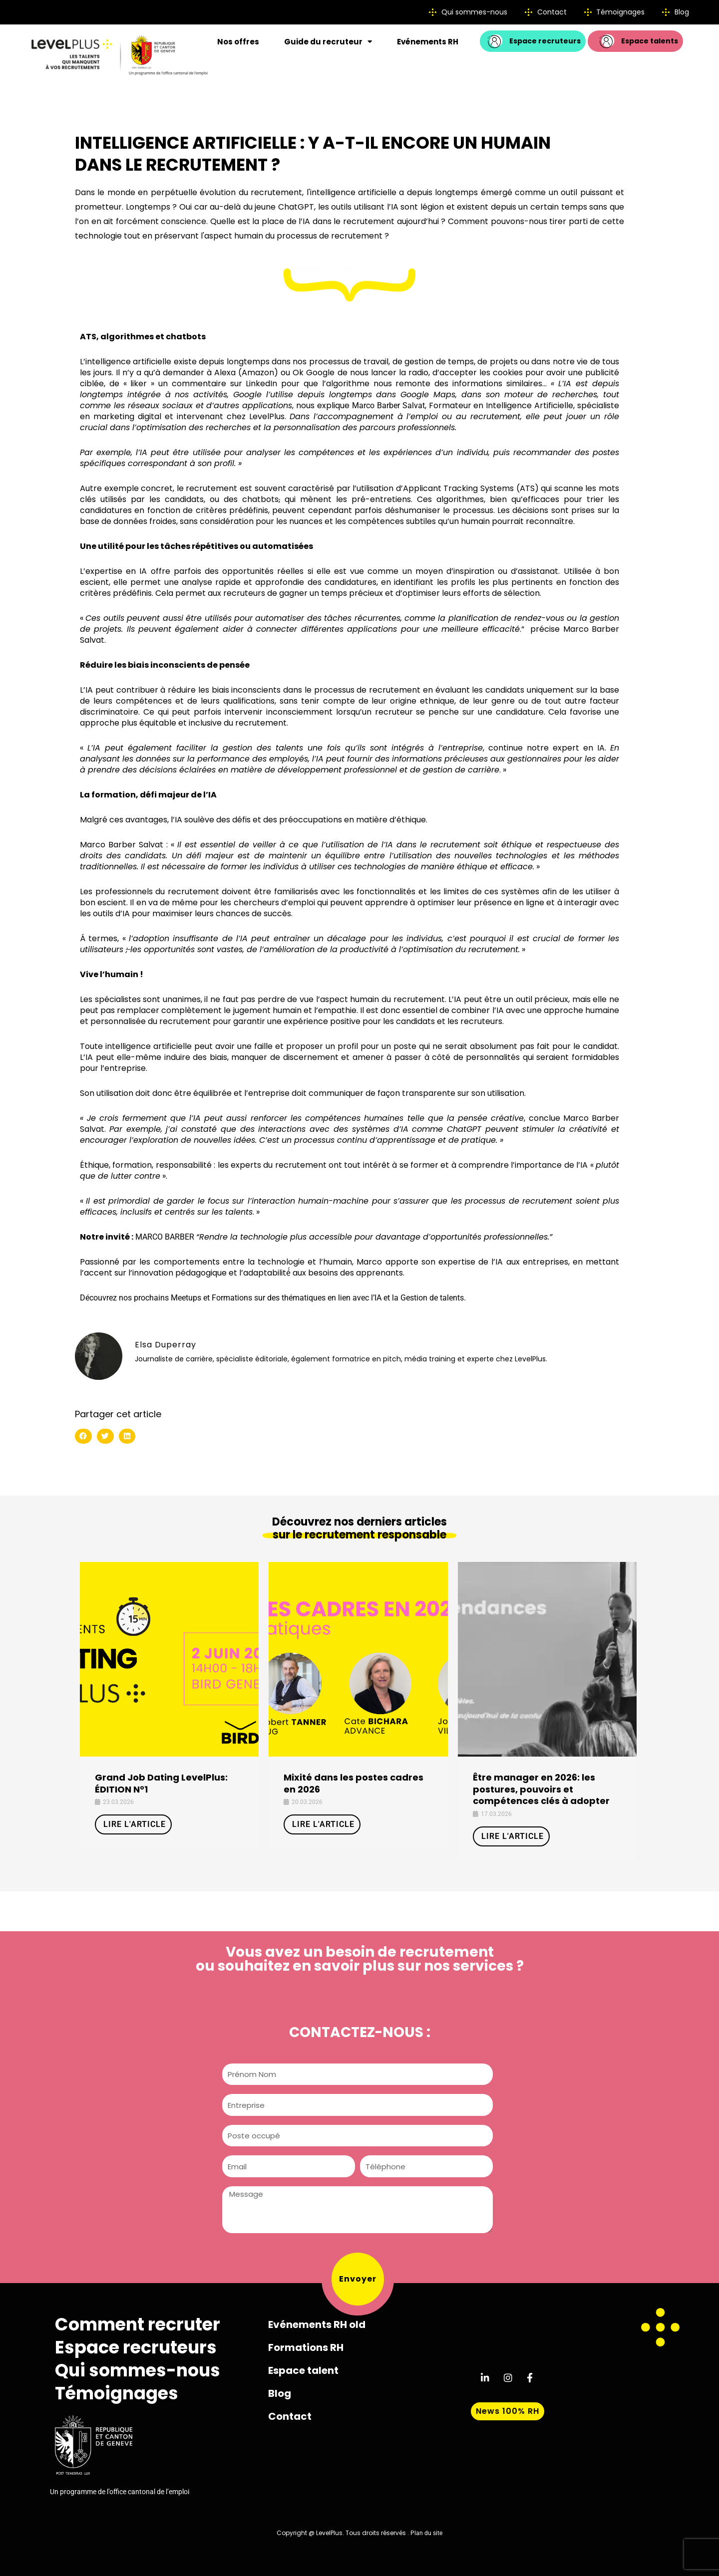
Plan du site (426, 2533)
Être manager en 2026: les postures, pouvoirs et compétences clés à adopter (541, 1789)
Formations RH (306, 2347)
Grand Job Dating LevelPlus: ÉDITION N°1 (161, 1783)
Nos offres (238, 42)
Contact (290, 2416)
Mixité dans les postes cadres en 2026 (353, 1783)
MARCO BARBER (164, 1237)
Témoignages (116, 2393)
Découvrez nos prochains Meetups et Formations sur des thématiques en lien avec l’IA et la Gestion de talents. (273, 1297)
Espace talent (303, 2370)
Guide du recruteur (328, 42)
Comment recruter (137, 2324)
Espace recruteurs (136, 2347)
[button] (83, 1436)
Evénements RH (427, 42)
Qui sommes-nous (137, 2370)
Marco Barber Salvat (388, 405)
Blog (279, 2393)
